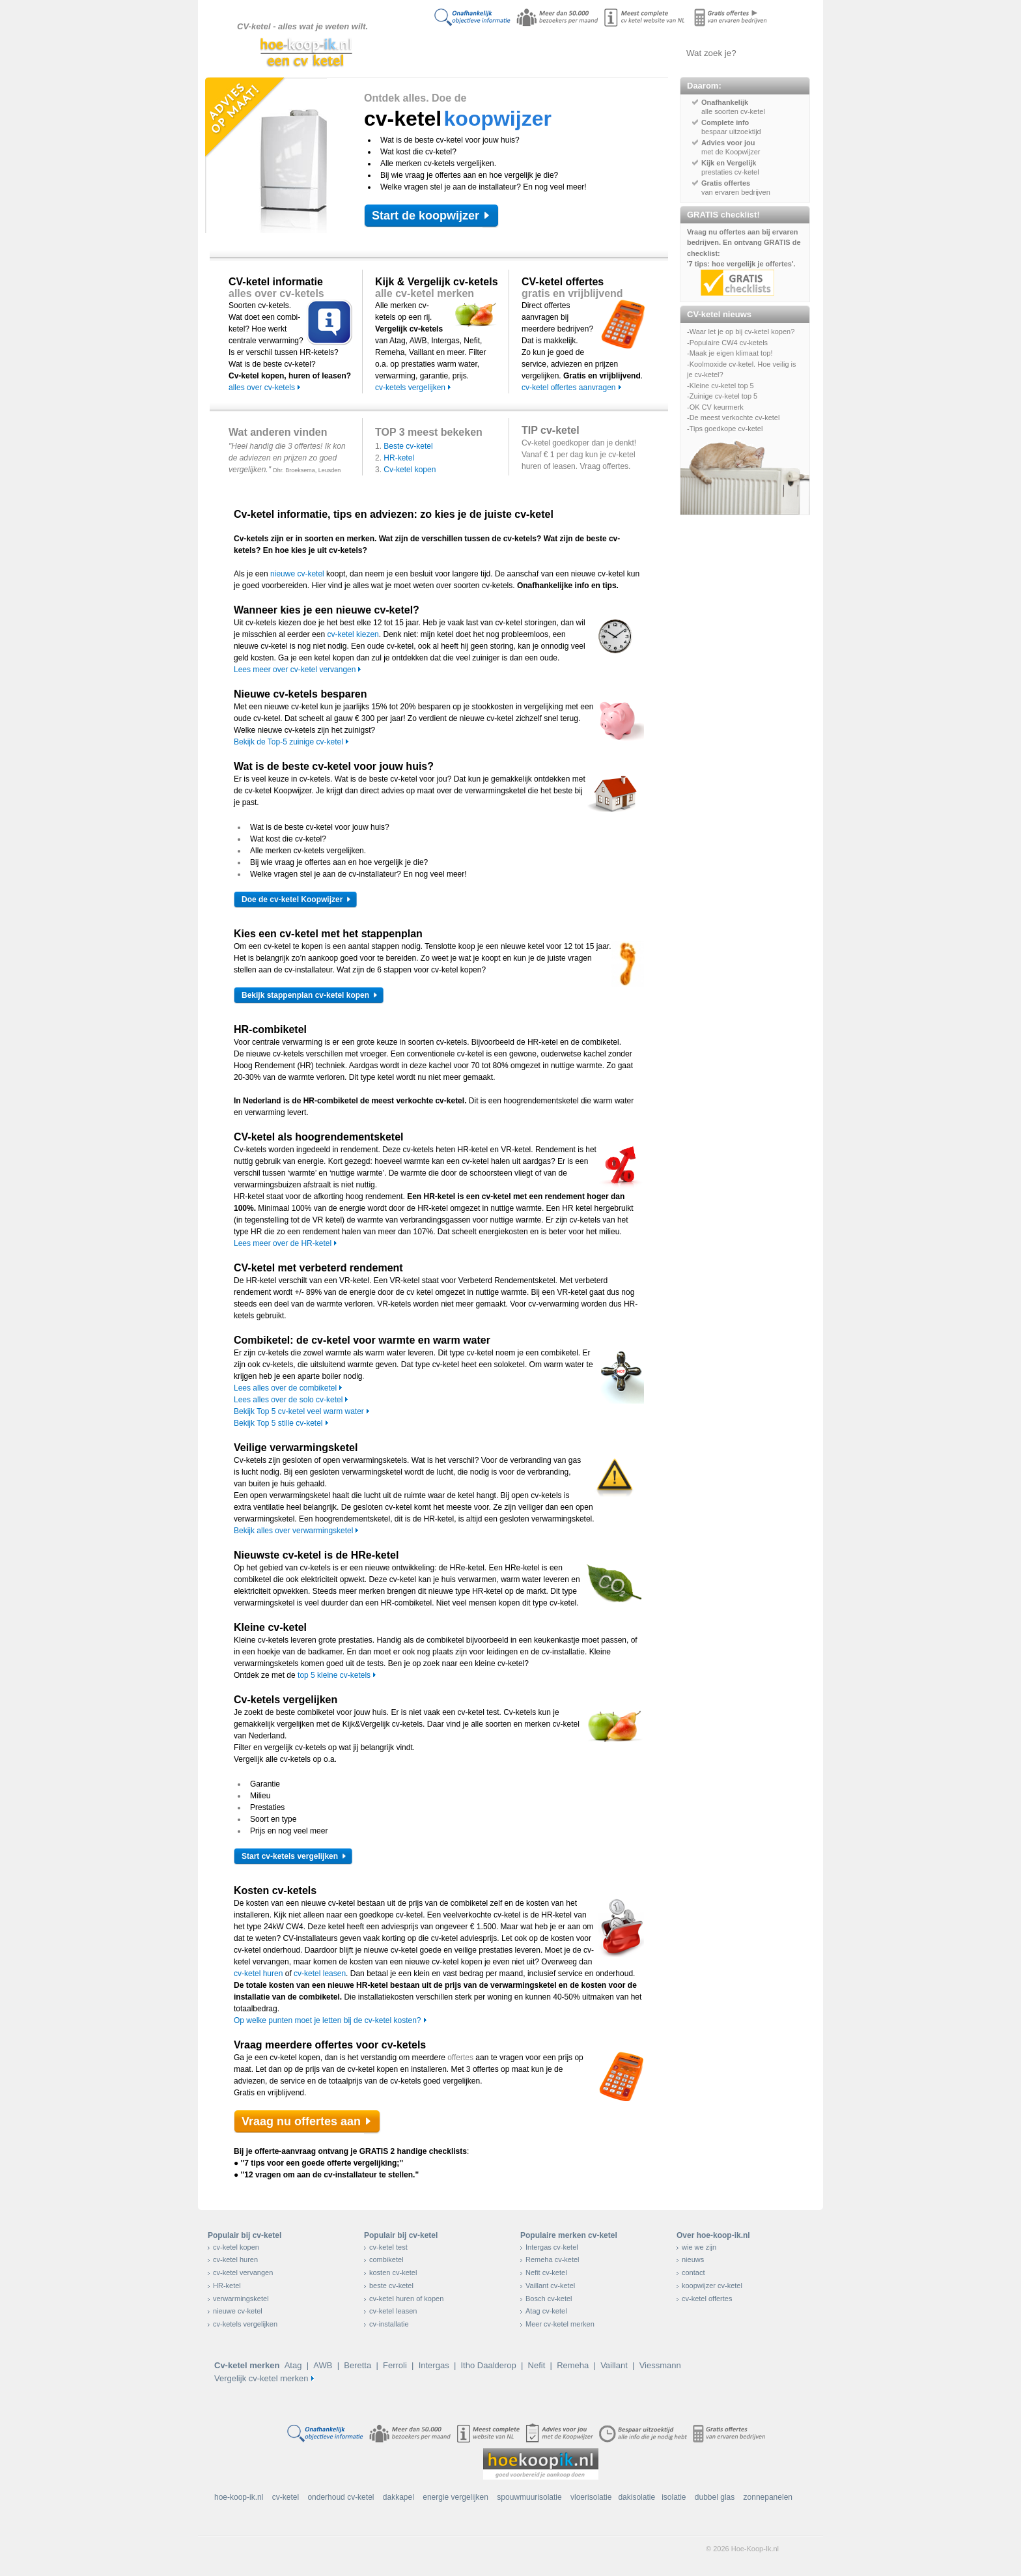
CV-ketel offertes (563, 281)
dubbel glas (714, 2497)
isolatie (674, 2497)
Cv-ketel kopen (410, 469)
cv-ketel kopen (236, 2247)
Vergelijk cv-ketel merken (261, 2378)
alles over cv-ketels (276, 293)
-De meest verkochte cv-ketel (733, 417)
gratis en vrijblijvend (572, 293)
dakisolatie (636, 2497)
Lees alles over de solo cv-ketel (288, 1399)
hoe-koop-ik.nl (238, 2497)
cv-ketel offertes (707, 2298)
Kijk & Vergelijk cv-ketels (436, 281)
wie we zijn (699, 2247)
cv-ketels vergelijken (410, 387)
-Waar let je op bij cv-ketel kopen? (740, 331)
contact (693, 2272)
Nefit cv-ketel (546, 2272)
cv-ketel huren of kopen (406, 2298)
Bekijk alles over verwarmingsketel (293, 1530)
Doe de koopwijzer (442, 53)
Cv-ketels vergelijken (572, 53)
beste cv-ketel (391, 2285)
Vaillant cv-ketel (550, 2285)
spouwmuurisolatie (529, 2497)
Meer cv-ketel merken (559, 2324)
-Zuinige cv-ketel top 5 (722, 396)
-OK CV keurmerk (715, 407)
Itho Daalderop (488, 2365)
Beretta (357, 2365)
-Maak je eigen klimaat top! (729, 353)
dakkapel (398, 2497)
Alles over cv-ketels (507, 53)
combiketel (386, 2259)
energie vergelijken (455, 2497)
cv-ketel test (388, 2247)
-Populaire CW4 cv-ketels (727, 343)
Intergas (434, 2365)
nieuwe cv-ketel (297, 573)
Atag (293, 2365)
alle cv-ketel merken (424, 293)
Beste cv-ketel (408, 446)
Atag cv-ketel (546, 2311)
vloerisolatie (590, 2497)
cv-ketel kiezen (352, 634)
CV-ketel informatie (276, 281)
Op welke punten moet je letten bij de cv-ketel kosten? (327, 2020)
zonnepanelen (768, 2497)
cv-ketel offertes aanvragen (569, 387)
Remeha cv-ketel (552, 2259)
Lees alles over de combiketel (285, 1388)
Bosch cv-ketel (548, 2298)
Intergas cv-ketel (551, 2247)
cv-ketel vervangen (243, 2272)
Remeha (573, 2365)
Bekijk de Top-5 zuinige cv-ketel (288, 741)
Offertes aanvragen (637, 53)
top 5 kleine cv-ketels (334, 1675)
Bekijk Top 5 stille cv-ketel (278, 1423)
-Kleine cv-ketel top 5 (720, 385)
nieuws (693, 2259)
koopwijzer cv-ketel (712, 2285)
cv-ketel (285, 2497)
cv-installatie (389, 2324)
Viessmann (660, 2365)
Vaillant (614, 2365)
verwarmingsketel (241, 2298)
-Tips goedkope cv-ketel (724, 428)
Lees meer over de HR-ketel (282, 1243)
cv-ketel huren (258, 1973)
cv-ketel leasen (320, 1973)
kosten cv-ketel (393, 2272)
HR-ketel (399, 457)
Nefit (537, 2365)
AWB (322, 2365)
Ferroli (395, 2365)
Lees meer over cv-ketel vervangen (295, 669)
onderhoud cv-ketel (340, 2497)
